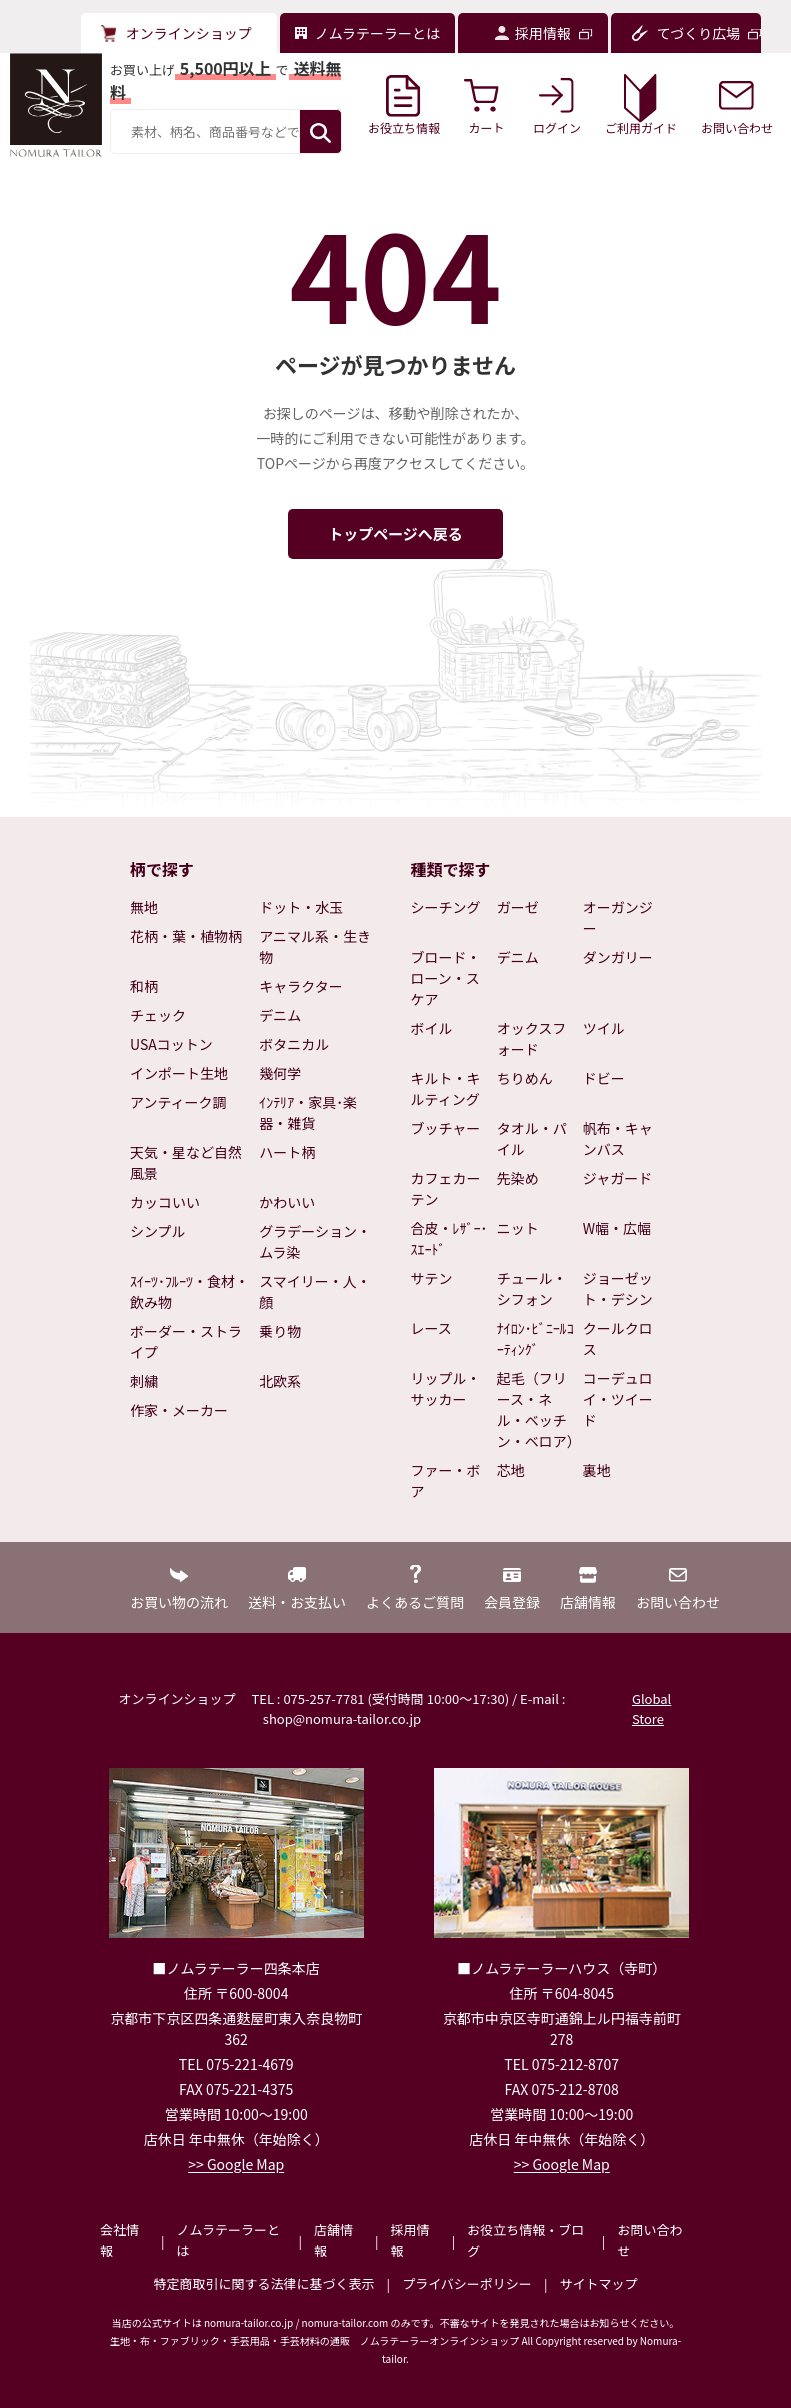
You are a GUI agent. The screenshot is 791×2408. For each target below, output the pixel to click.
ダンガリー (618, 957)
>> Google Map (236, 2164)
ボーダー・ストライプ (186, 1341)
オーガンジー (618, 917)
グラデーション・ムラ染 (315, 1241)
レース (431, 1328)
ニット (518, 1228)
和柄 (144, 986)
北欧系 (280, 1381)
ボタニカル (294, 1044)
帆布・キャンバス (618, 1138)
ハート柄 (287, 1152)
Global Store (651, 1708)
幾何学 (280, 1073)
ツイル (604, 1028)
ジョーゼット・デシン (618, 1288)
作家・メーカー (179, 1410)
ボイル (432, 1028)
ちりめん (525, 1078)
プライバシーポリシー (467, 2283)
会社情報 (119, 2240)
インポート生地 (179, 1073)
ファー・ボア (446, 1480)
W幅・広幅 (617, 1228)
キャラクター (300, 986)
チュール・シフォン (532, 1288)
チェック (158, 1015)
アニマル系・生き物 (315, 946)
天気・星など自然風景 (186, 1162)
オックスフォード (532, 1038)
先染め (518, 1178)
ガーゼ (518, 907)
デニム (280, 1015)
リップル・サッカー (446, 1388)
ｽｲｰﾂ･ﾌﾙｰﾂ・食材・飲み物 (189, 1291)
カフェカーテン (446, 1188)
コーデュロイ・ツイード (618, 1399)
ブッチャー (446, 1128)
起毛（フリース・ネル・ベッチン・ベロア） (536, 1409)
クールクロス (618, 1338)
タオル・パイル (532, 1138)
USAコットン (171, 1044)
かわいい (287, 1202)
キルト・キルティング (446, 1088)
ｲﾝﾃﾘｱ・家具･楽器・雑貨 (308, 1112)
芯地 (511, 1470)
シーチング (446, 907)
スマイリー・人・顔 (315, 1291)
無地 (144, 907)
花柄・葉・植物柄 (186, 936)
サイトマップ (598, 2283)
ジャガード (617, 1178)
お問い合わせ (649, 2240)
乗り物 (280, 1331)
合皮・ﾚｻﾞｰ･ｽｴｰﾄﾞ (449, 1238)
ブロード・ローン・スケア (446, 978)
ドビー (604, 1078)
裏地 (597, 1470)
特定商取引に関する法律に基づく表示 (264, 2283)
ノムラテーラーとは (228, 2240)
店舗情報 (333, 2240)
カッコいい (165, 1202)
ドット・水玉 (301, 907)
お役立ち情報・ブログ (525, 2240)
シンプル (158, 1231)
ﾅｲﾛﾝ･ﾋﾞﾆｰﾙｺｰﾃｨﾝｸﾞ (535, 1338)
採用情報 (410, 2240)
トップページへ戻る (395, 533)
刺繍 (144, 1381)
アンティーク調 (178, 1102)
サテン (432, 1278)
